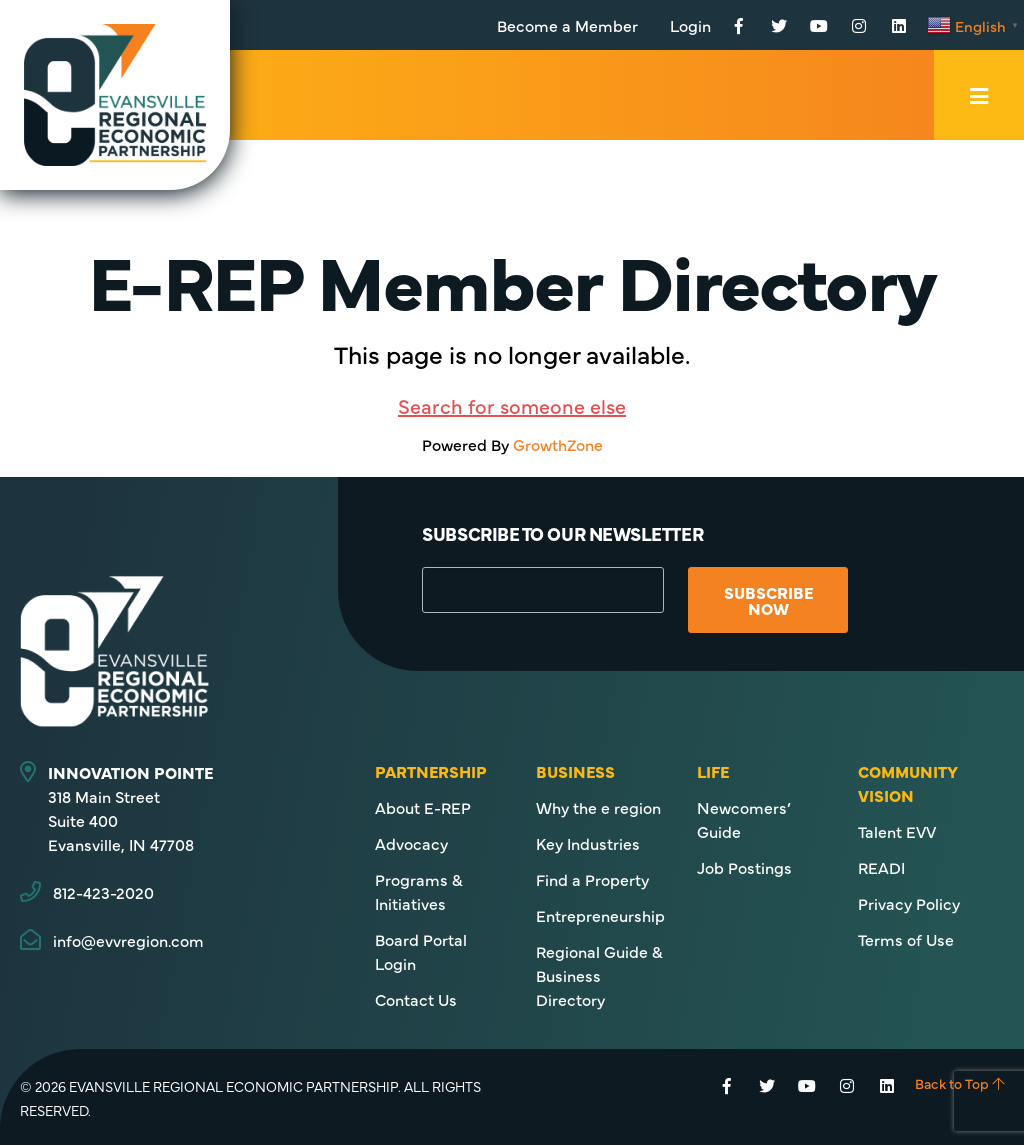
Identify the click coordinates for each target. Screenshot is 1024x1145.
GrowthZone (558, 444)
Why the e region (598, 807)
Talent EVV (897, 831)
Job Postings (744, 867)
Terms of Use (906, 939)
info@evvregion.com (128, 940)
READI (881, 867)
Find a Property (592, 879)
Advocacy (411, 843)
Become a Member (567, 25)
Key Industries (588, 843)
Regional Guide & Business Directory (599, 975)
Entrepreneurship (600, 915)
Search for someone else (512, 405)
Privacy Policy (909, 903)
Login (690, 25)
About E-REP (423, 807)
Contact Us (416, 999)
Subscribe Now (768, 600)
